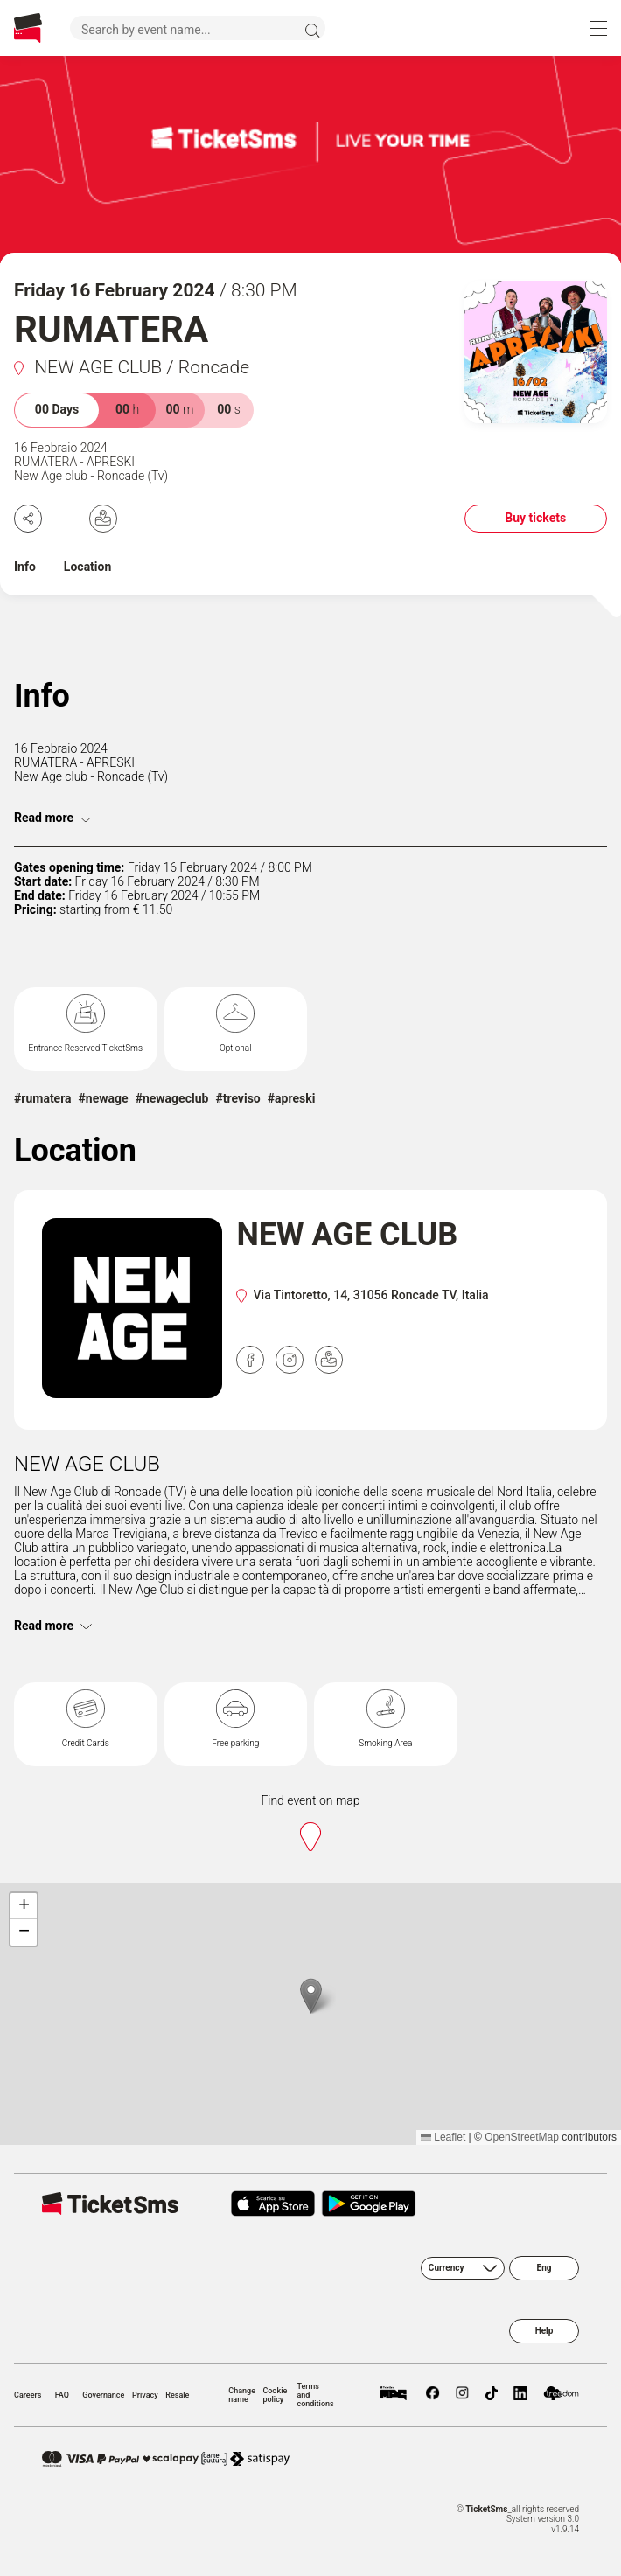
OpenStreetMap (522, 2137)
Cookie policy (274, 2395)
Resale (177, 2395)
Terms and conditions (315, 2395)
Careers (27, 2395)
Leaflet (443, 2137)
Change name (241, 2395)
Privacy (145, 2395)
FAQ (62, 2395)
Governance (103, 2395)
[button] (311, 1996)
